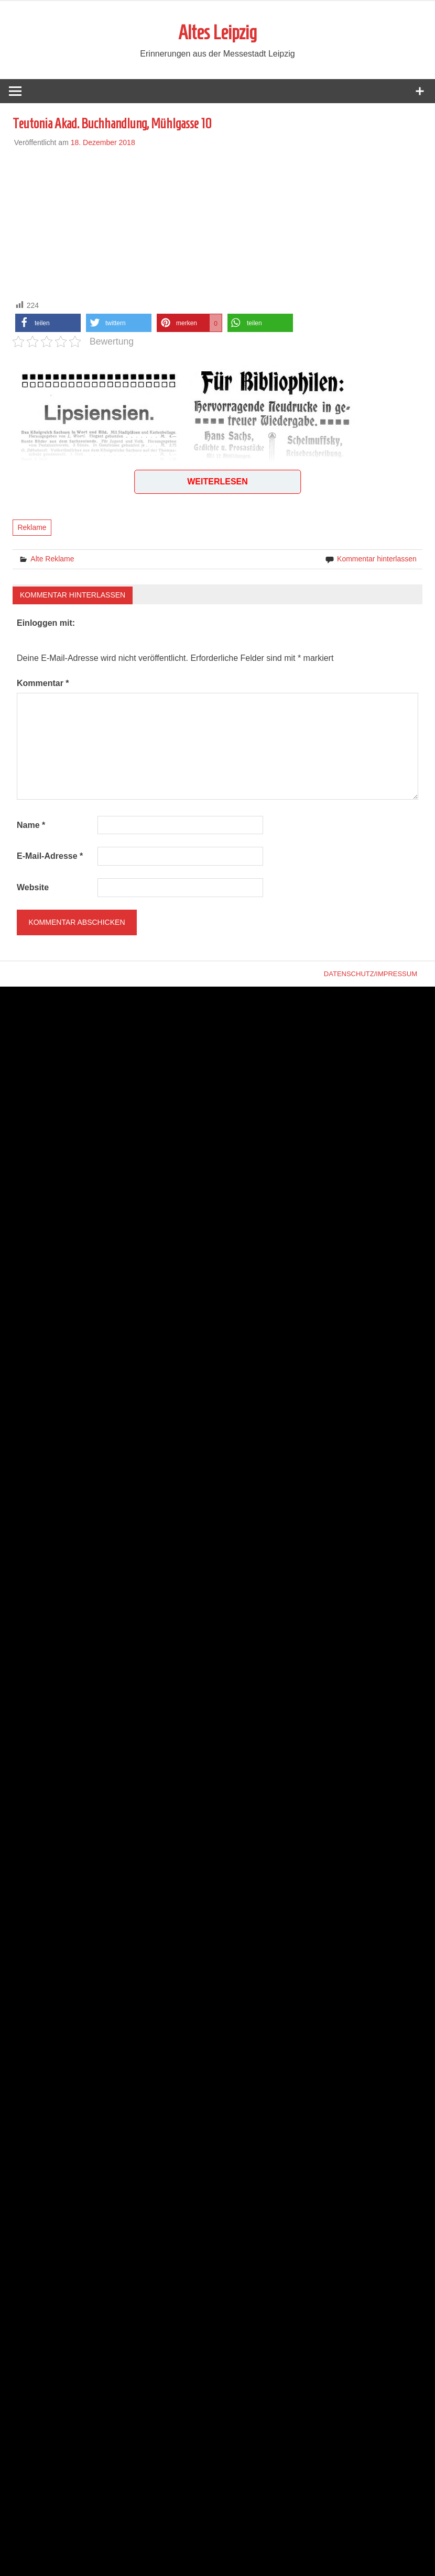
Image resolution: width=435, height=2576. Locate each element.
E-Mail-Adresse (50, 856)
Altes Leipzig (217, 32)
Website (33, 887)
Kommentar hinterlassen (377, 559)
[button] (48, 323)
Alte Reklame (52, 559)
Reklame (31, 528)
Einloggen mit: (46, 622)
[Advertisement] (217, 221)
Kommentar (43, 683)
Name (31, 825)
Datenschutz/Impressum (370, 974)
